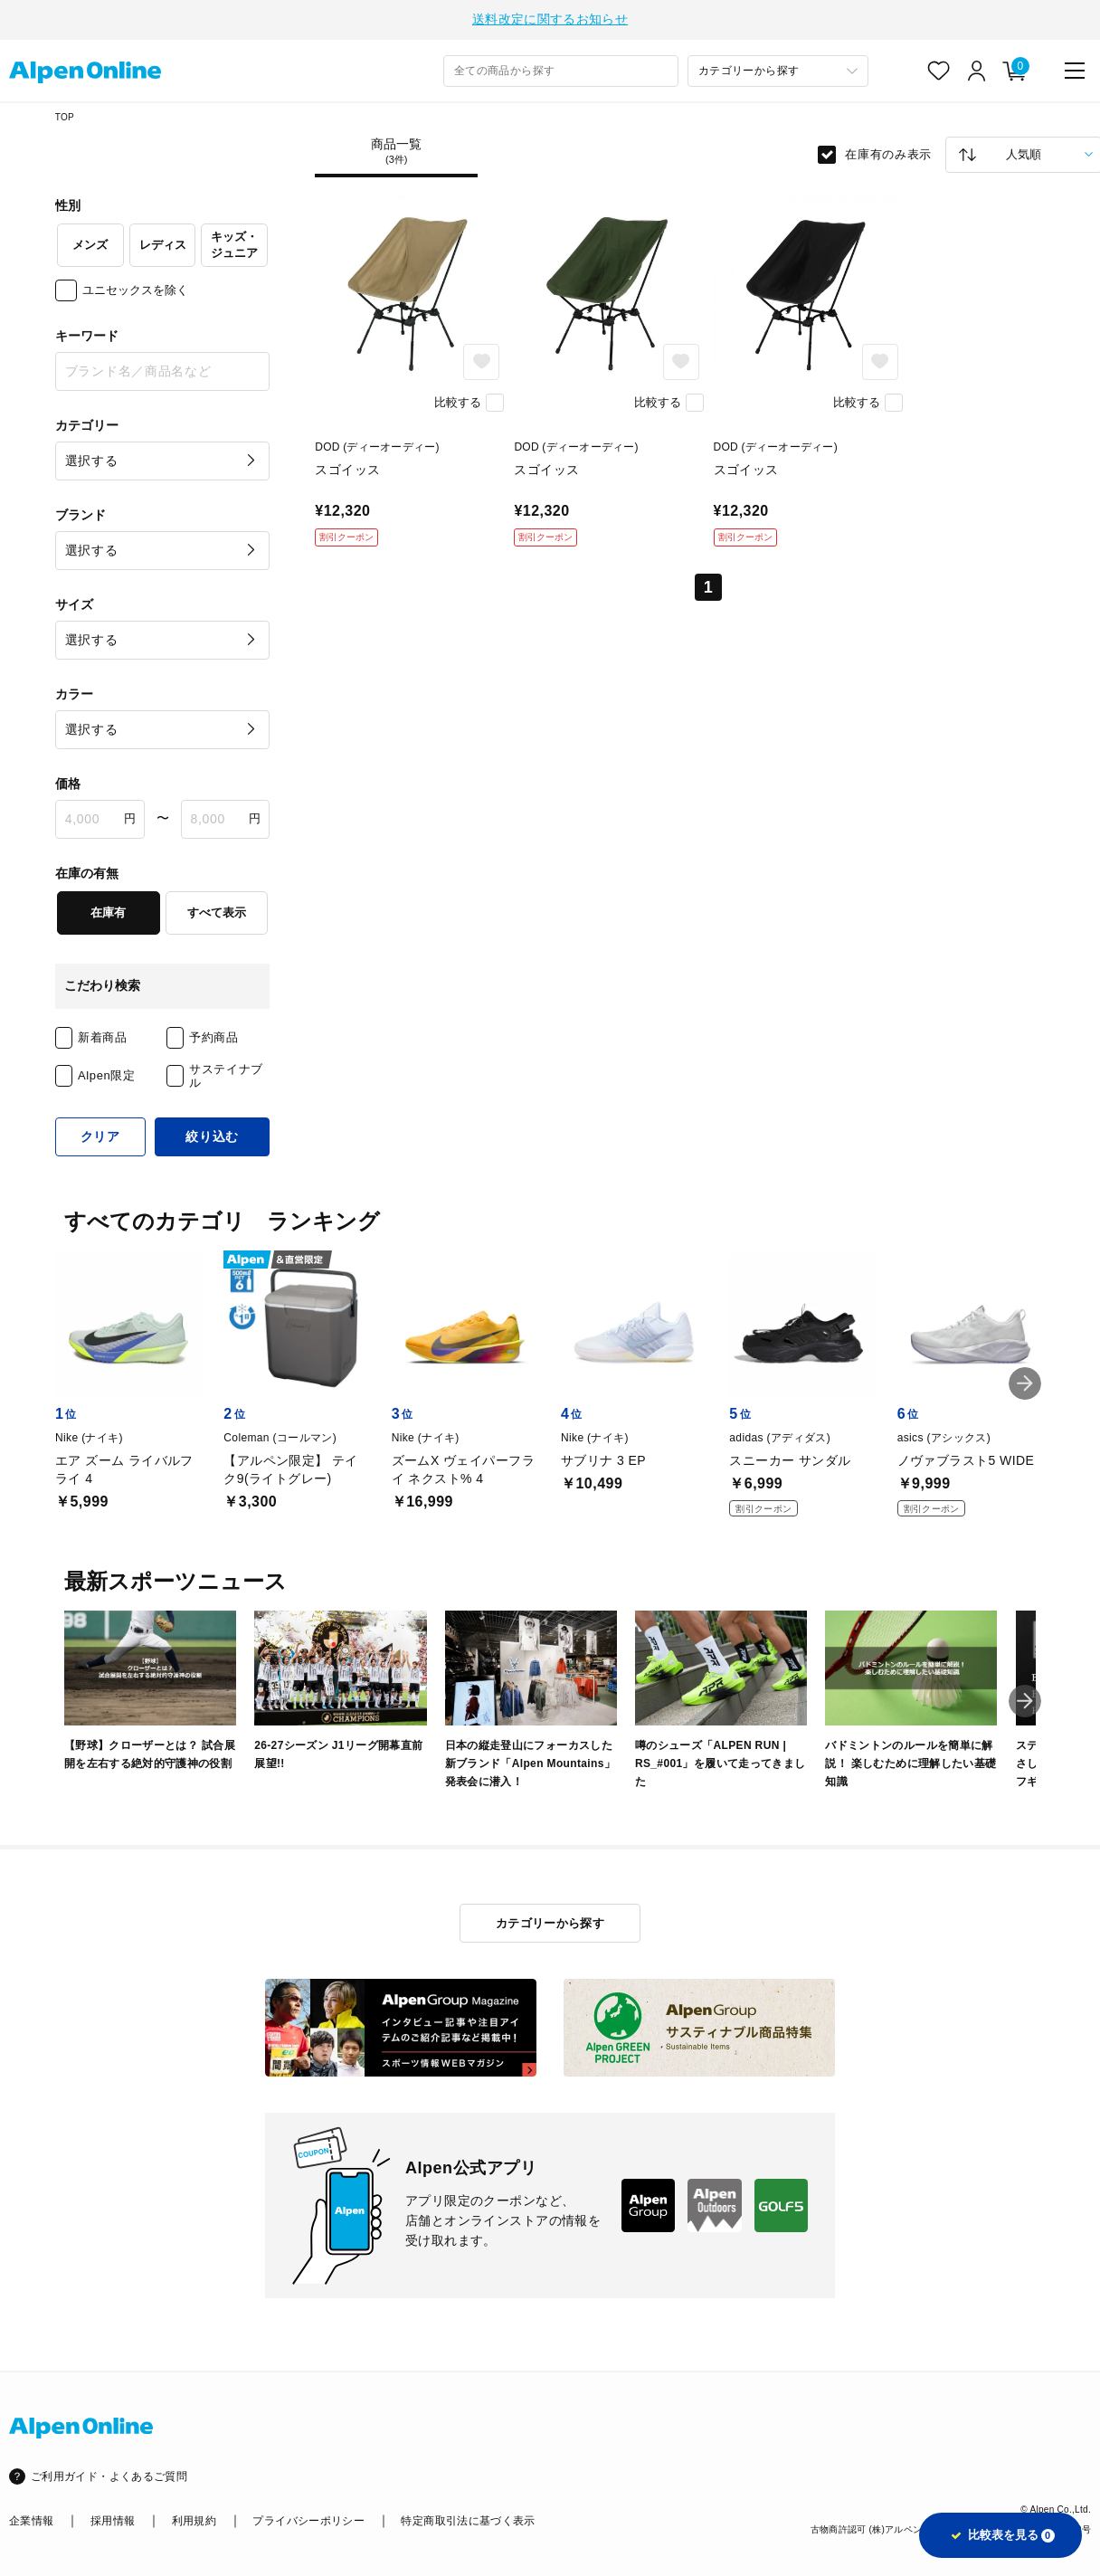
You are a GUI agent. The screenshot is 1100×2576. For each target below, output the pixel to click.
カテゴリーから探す (550, 1921)
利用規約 (194, 2519)
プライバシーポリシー (308, 2519)
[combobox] (560, 69)
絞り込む (212, 1134)
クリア (100, 1134)
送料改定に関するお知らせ (550, 18)
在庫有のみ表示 (888, 152)
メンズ (90, 243)
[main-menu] (1074, 68)
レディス (162, 243)
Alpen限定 (107, 1073)
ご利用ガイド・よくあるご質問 (109, 2474)
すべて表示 (216, 910)
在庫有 (108, 910)
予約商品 (214, 1035)
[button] (1025, 1381)
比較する (457, 400)
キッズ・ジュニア (234, 242)
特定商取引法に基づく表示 (468, 2519)
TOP (64, 115)
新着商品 (103, 1035)
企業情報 (31, 2519)
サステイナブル (226, 1074)
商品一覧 (396, 149)
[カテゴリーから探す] (778, 69)
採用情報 (112, 2519)
